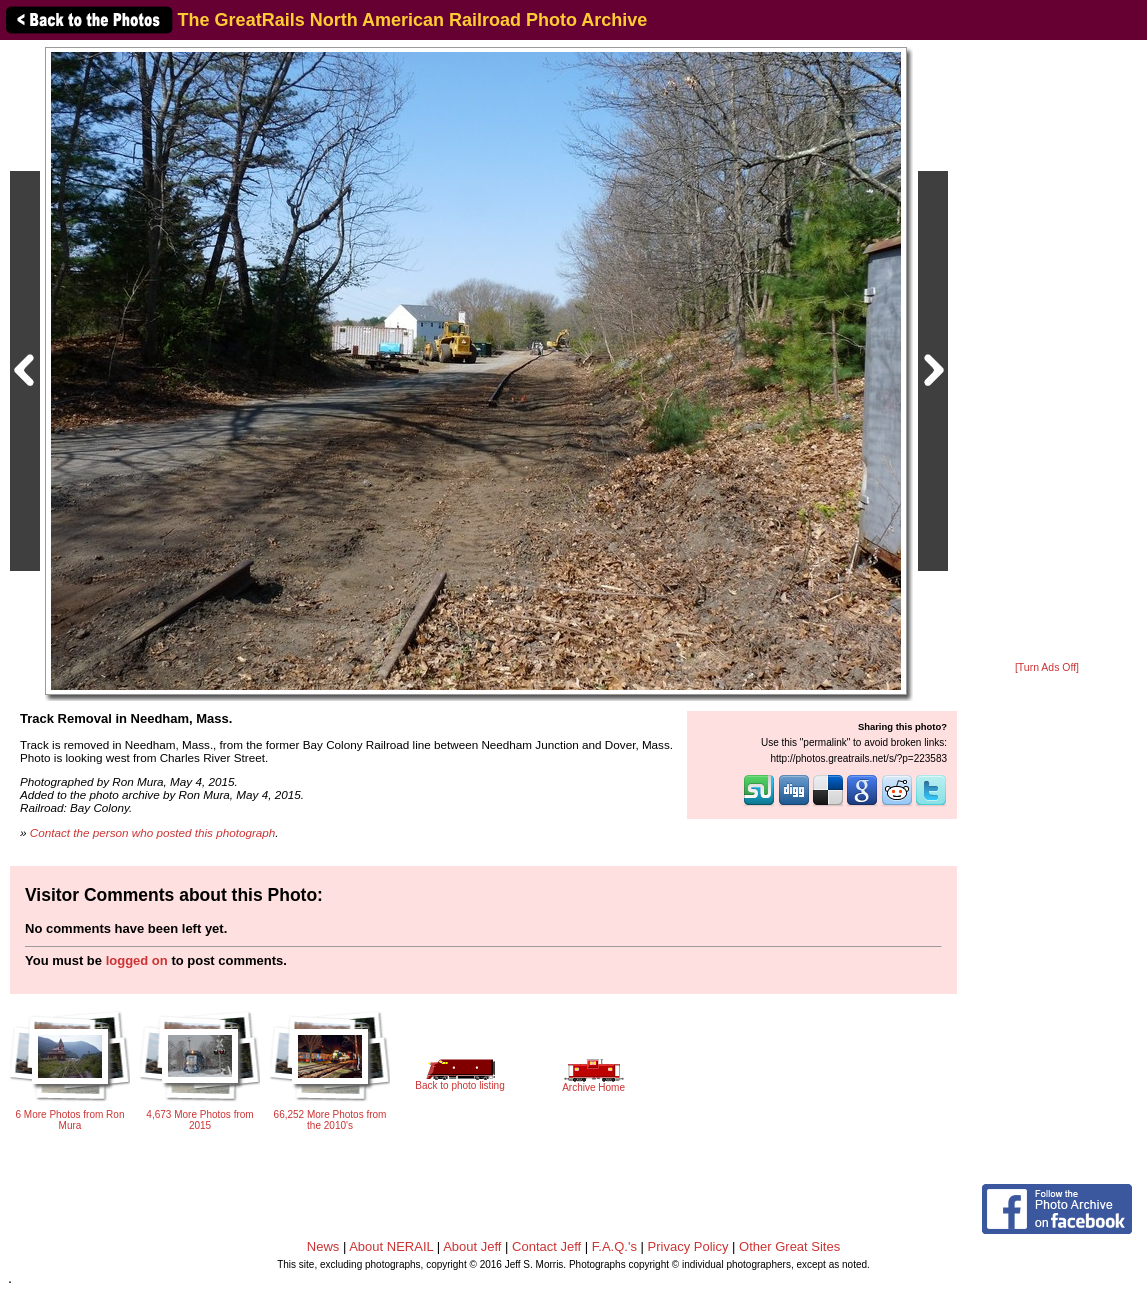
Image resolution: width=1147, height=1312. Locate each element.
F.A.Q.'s (614, 1246)
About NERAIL (391, 1246)
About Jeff (472, 1246)
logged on (137, 960)
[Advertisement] (1047, 352)
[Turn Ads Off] (1047, 667)
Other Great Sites (789, 1246)
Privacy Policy (688, 1246)
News (323, 1246)
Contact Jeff (546, 1246)
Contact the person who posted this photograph (153, 832)
